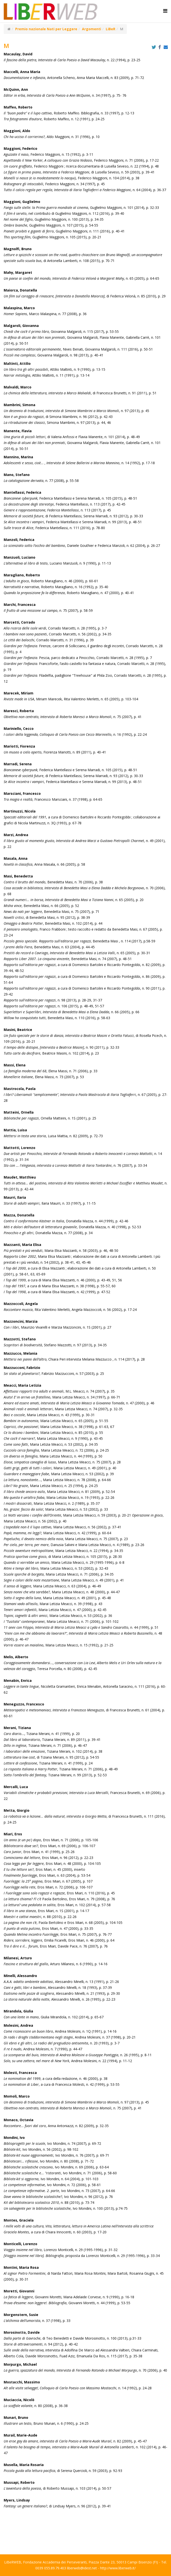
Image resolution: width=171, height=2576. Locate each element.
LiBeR (110, 29)
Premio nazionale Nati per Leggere (46, 29)
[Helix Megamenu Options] (165, 10)
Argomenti (91, 29)
